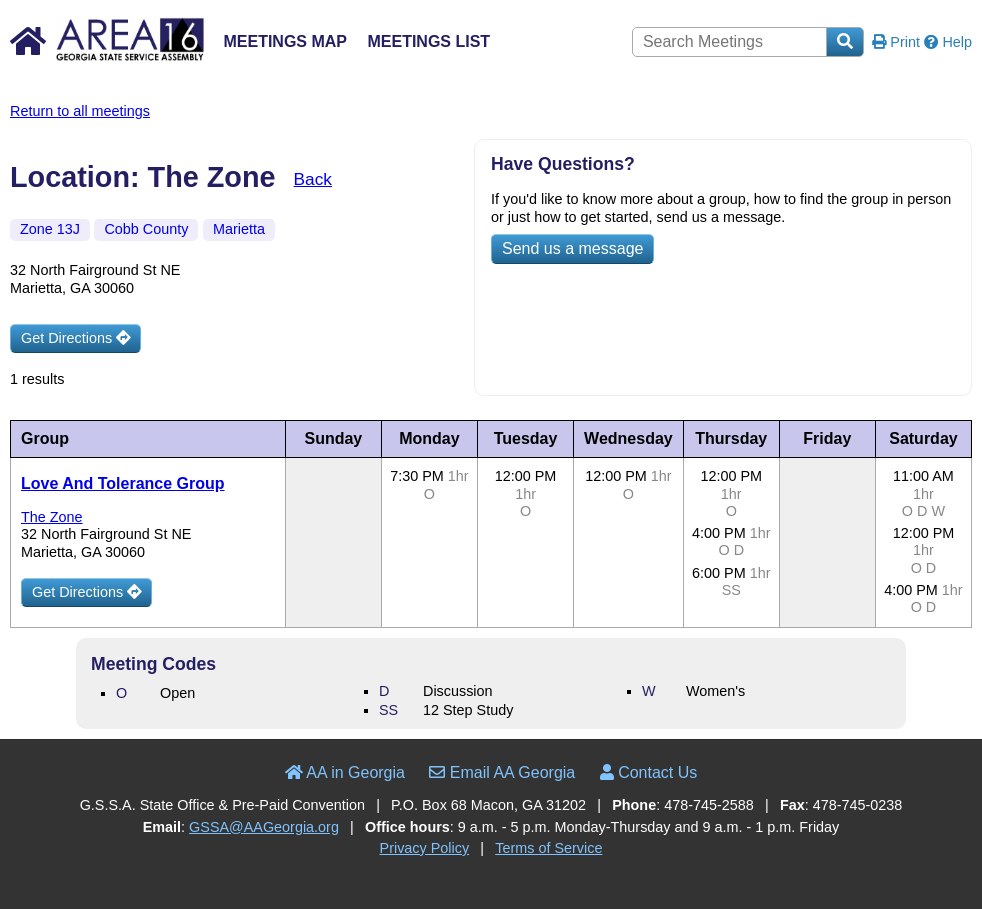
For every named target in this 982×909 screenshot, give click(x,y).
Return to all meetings (80, 111)
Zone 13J (50, 229)
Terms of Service (548, 848)
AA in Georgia (345, 772)
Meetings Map (285, 41)
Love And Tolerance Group (123, 483)
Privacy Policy (425, 848)
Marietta (239, 229)
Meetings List (428, 41)
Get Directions (75, 338)
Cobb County (146, 229)
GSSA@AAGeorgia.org (264, 827)
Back (313, 179)
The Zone (52, 517)
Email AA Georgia (502, 772)
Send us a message (572, 248)
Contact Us (649, 772)
